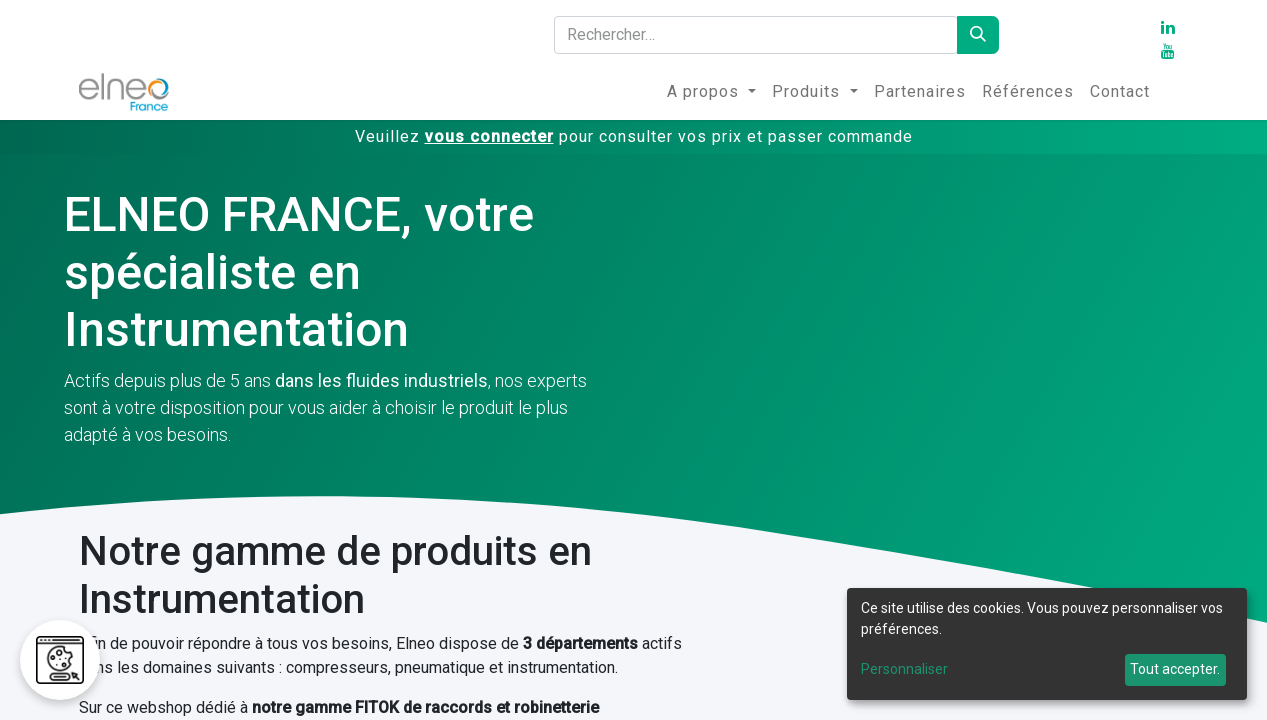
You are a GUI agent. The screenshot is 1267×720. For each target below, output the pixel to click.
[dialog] (1047, 644)
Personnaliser (904, 669)
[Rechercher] (978, 35)
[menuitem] (711, 92)
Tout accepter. (1175, 669)
